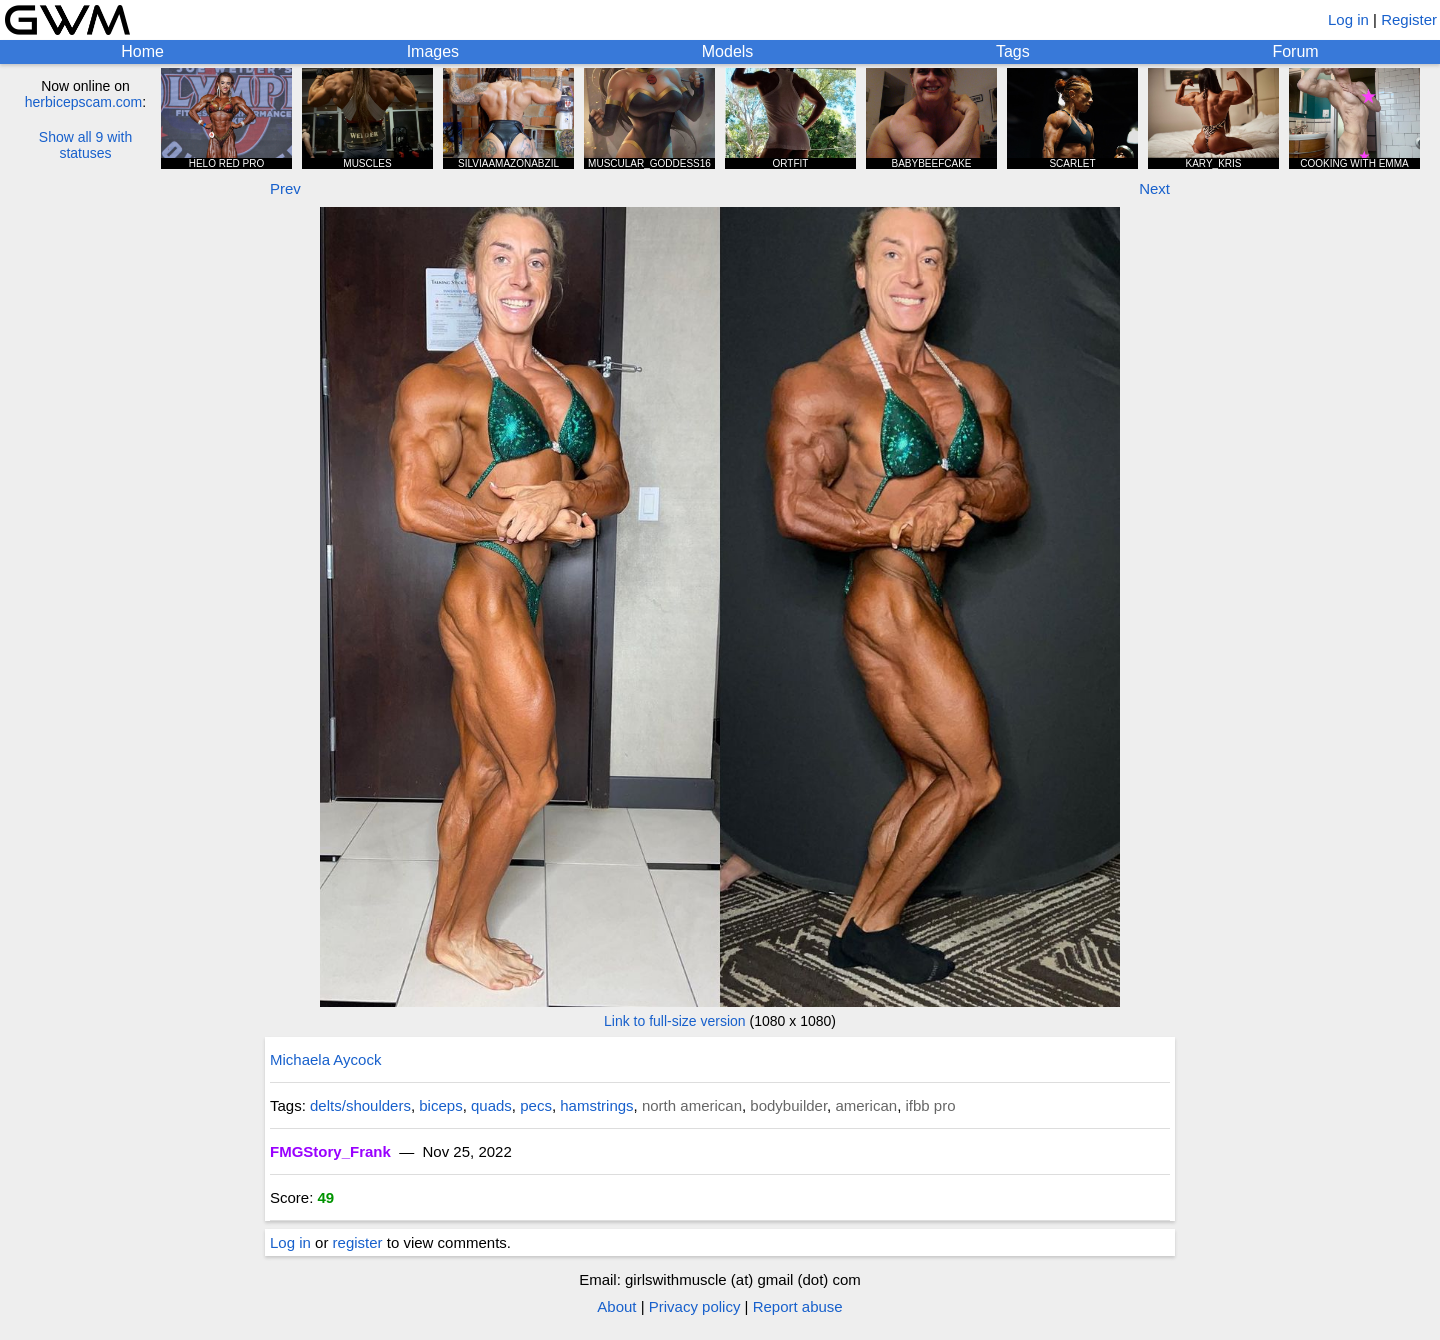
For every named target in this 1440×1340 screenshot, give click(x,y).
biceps (440, 1105)
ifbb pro (930, 1105)
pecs (536, 1105)
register (358, 1242)
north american (692, 1105)
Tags (1013, 51)
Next (1154, 188)
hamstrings (596, 1105)
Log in (1348, 19)
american (866, 1105)
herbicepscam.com (84, 102)
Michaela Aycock (325, 1059)
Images (433, 51)
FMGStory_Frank (330, 1151)
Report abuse (798, 1306)
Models (728, 51)
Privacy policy (695, 1306)
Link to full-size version (675, 1021)
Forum (1295, 51)
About (616, 1306)
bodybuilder (788, 1105)
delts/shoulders (360, 1105)
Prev (285, 188)
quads (491, 1105)
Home (142, 51)
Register (1409, 19)
